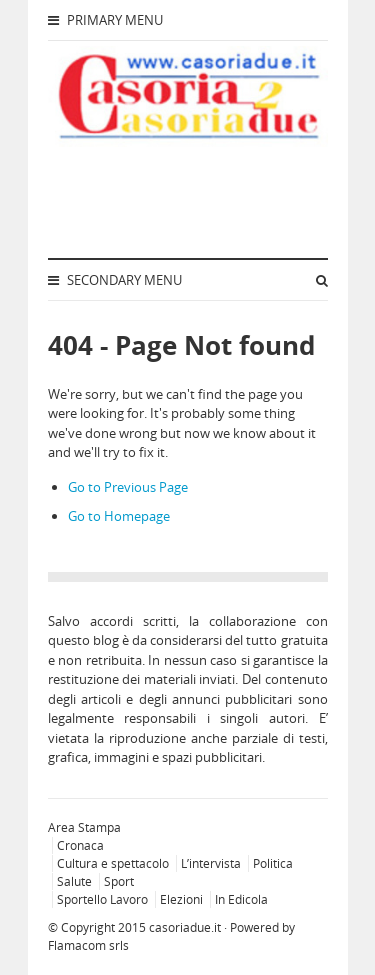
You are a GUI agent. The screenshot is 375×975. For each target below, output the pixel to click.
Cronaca (80, 845)
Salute (74, 881)
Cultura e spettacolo (113, 863)
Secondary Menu (115, 280)
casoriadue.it (185, 927)
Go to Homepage (119, 516)
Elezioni (181, 899)
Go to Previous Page (128, 487)
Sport (119, 881)
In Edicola (241, 899)
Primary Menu (105, 20)
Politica (273, 863)
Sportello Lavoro (102, 899)
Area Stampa (84, 827)
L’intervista (211, 863)
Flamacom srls (88, 945)
